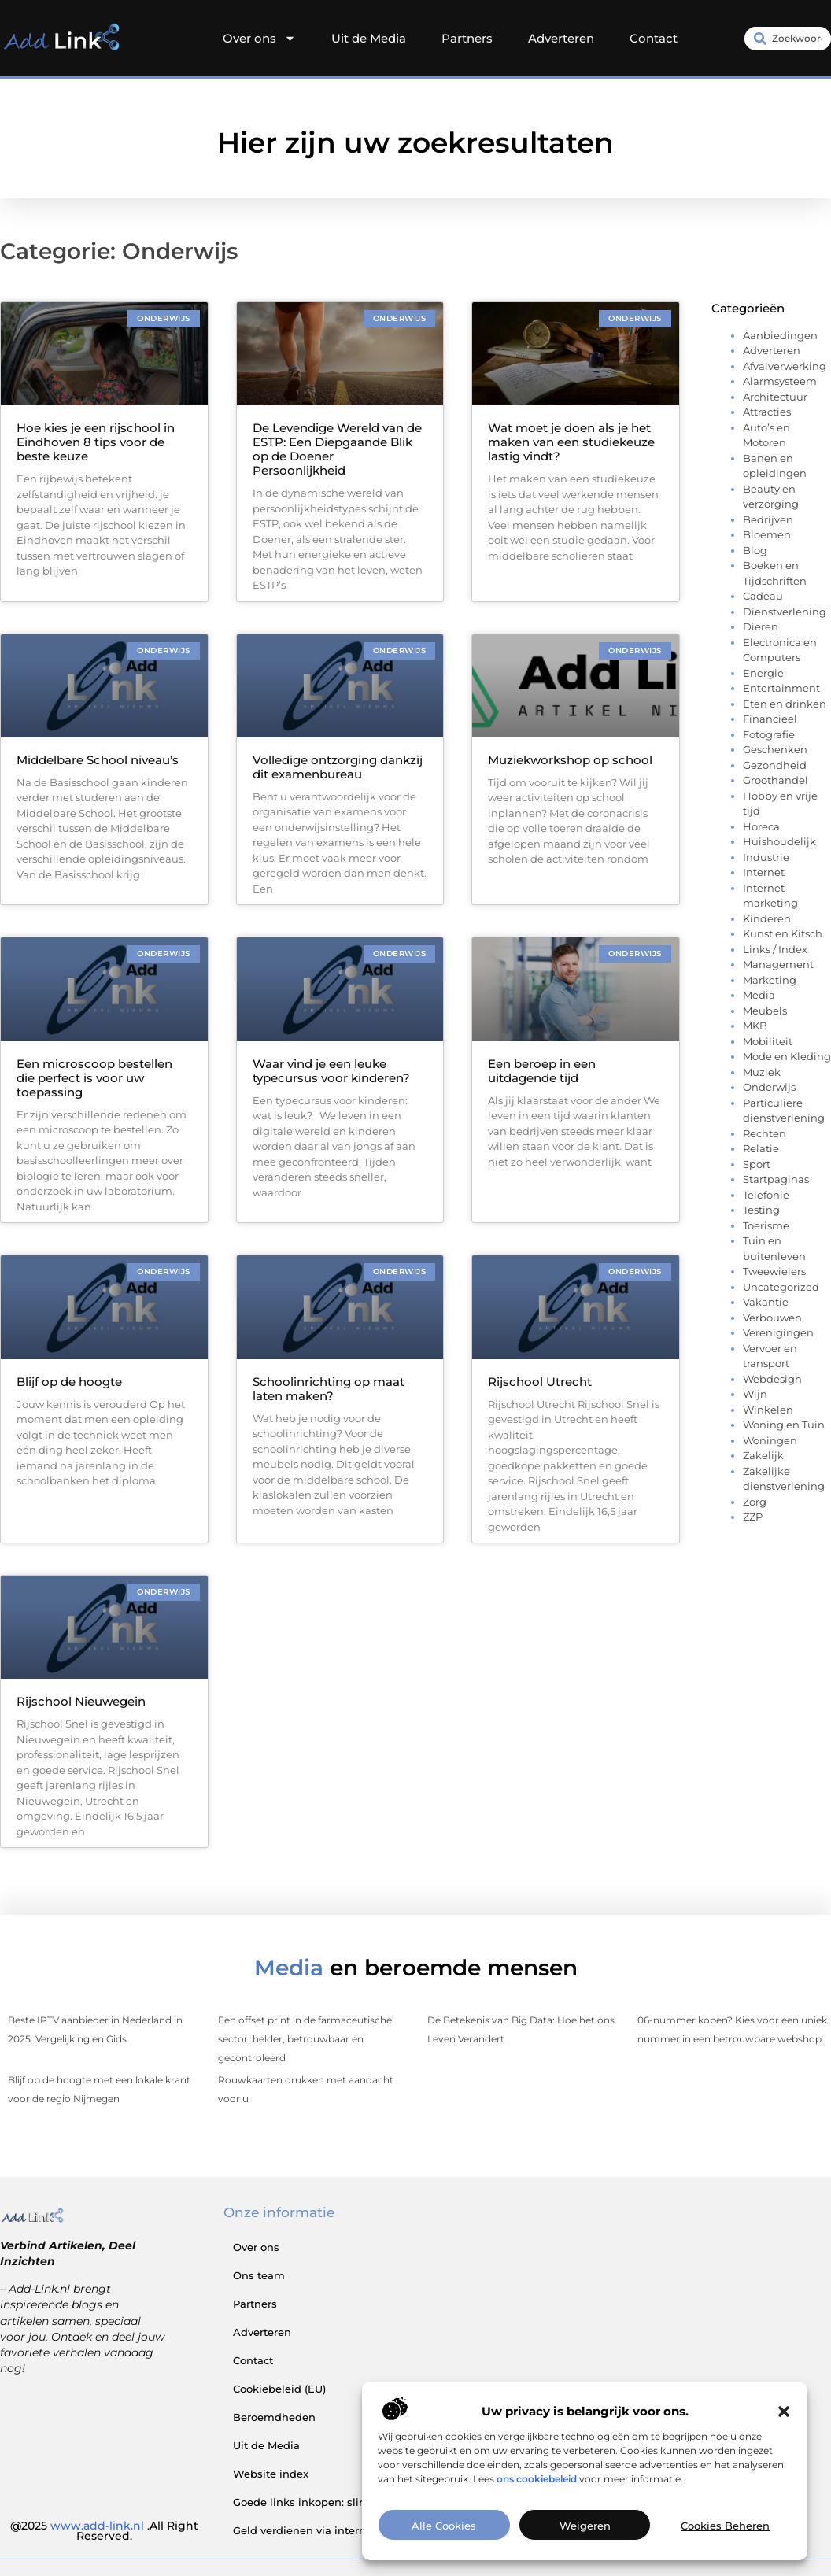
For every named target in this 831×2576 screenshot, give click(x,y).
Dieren (760, 626)
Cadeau (763, 595)
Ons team (259, 2275)
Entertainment (781, 688)
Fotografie (769, 734)
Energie (763, 673)
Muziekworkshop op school (570, 759)
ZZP (753, 1516)
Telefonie (766, 1194)
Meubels (765, 1010)
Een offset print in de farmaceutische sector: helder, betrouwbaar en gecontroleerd (305, 2039)
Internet (764, 872)
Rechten (764, 1133)
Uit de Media (368, 38)
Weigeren (585, 2547)
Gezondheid (775, 765)
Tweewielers (774, 1271)
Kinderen (767, 918)
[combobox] (787, 38)
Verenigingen (778, 1332)
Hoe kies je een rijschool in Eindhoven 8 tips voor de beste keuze (96, 442)
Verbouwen (772, 1317)
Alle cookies (444, 2547)
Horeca (761, 826)
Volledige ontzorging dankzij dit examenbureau (338, 767)
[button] (784, 2433)
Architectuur (775, 396)
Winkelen (768, 1409)
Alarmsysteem (780, 381)
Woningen (770, 1440)
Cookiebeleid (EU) (279, 2388)
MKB (755, 1025)
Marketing (769, 980)
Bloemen (767, 534)
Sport (756, 1164)
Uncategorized (781, 1287)
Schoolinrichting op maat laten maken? (328, 1388)
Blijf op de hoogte (69, 1381)
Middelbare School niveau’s (98, 759)
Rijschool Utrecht (540, 1381)
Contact (654, 38)
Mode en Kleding (787, 1056)
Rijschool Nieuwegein (81, 1701)
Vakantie (766, 1301)
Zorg (754, 1501)
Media (759, 995)
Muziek (762, 1072)
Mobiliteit (767, 1041)
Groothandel (775, 780)
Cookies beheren (725, 2547)
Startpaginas (776, 1179)
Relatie (761, 1148)
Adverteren (561, 38)
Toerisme (766, 1225)
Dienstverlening (784, 611)
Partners (467, 38)
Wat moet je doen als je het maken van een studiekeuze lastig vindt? (571, 442)
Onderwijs (769, 1087)
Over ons (259, 38)
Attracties (767, 411)
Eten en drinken (784, 703)
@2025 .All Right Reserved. (104, 2531)
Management (778, 964)
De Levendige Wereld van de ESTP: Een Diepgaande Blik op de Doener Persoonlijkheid (337, 449)
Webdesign (772, 1379)
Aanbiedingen (780, 335)
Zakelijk (763, 1455)
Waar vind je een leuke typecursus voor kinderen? (331, 1070)
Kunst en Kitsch (782, 933)
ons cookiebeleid (537, 2500)
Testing (761, 1209)
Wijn (755, 1394)
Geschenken (775, 749)
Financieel (770, 718)
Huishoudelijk (779, 841)
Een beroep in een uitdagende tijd (542, 1070)
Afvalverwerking (784, 366)
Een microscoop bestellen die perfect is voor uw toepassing (94, 1078)
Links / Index (775, 949)
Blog (755, 550)
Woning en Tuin (784, 1424)
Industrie (766, 857)
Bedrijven (768, 519)
